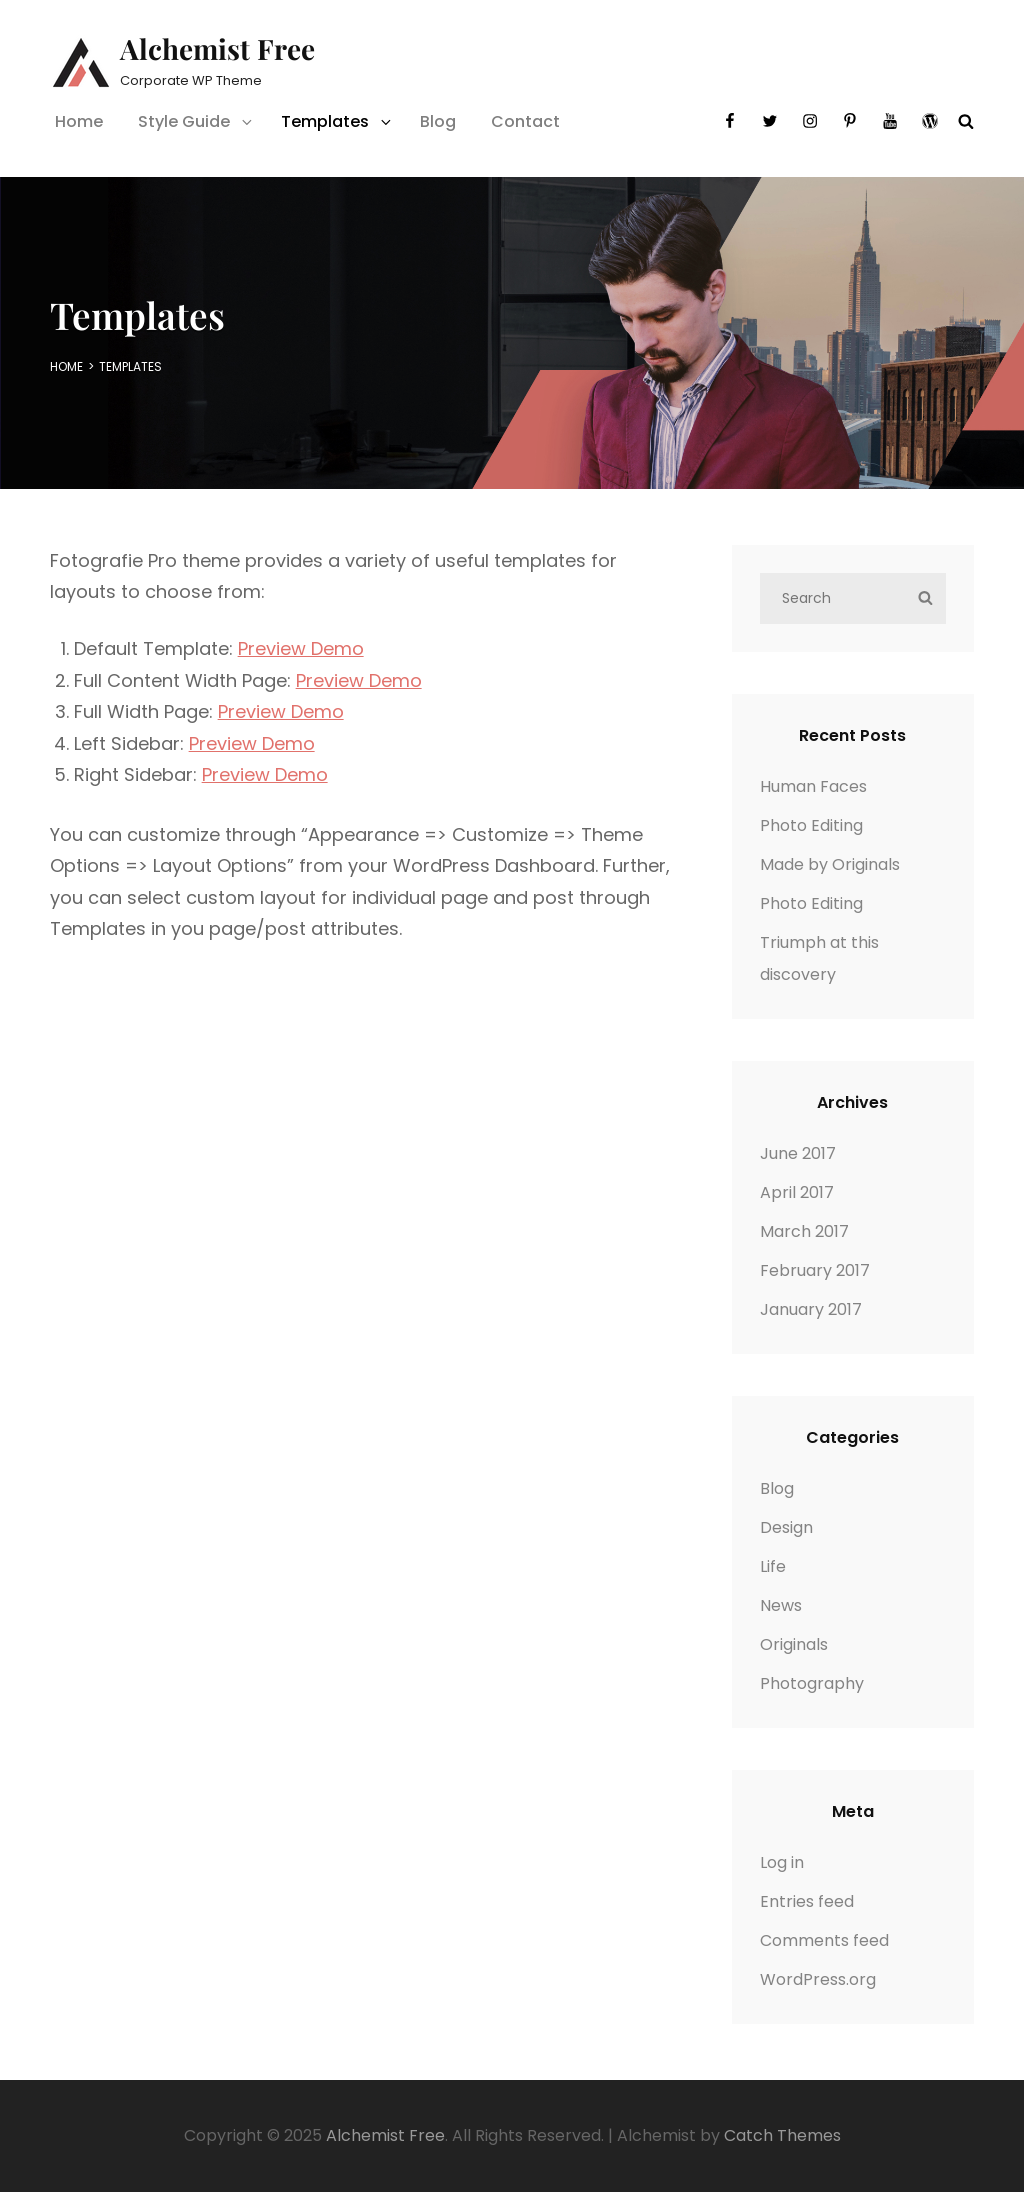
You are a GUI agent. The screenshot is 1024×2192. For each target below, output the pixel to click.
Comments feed (824, 1940)
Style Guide (196, 121)
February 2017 (815, 1270)
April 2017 (797, 1192)
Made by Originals (830, 864)
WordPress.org (818, 1979)
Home (79, 121)
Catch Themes (782, 2135)
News (781, 1605)
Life (773, 1566)
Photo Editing (811, 825)
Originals (794, 1644)
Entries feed (807, 1901)
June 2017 (798, 1153)
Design (786, 1527)
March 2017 (804, 1231)
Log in (782, 1862)
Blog (438, 121)
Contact (525, 121)
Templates (337, 121)
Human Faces (813, 786)
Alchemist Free (217, 48)
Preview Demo (301, 648)
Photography (812, 1683)
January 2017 (811, 1309)
